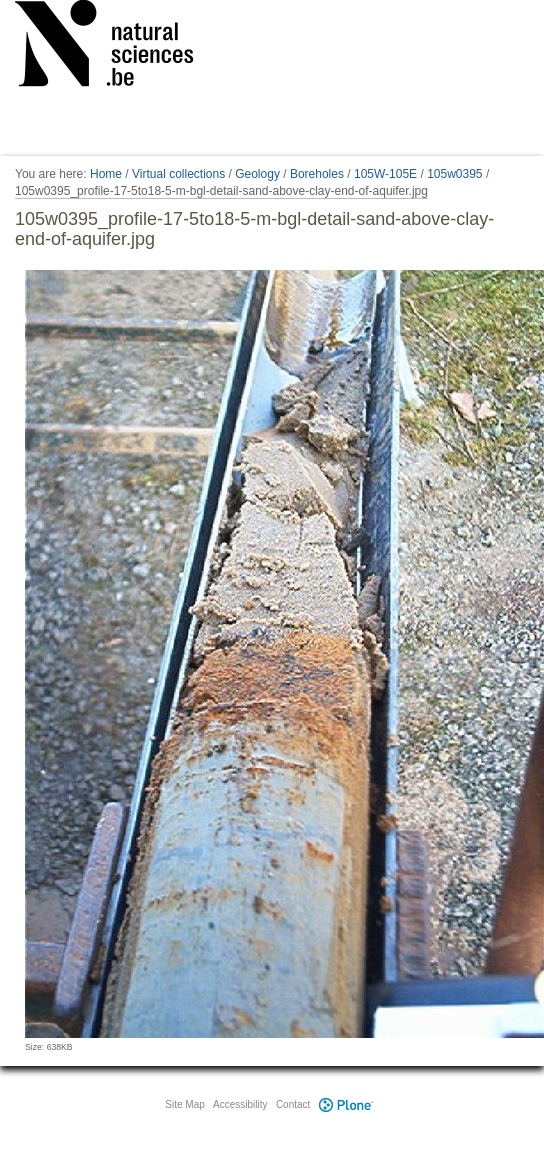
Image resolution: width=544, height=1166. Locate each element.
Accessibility (240, 1104)
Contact (293, 1104)
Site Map (184, 1104)
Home (106, 174)
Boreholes (317, 174)
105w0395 (454, 174)
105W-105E (385, 174)
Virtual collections (178, 174)
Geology (257, 174)
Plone (346, 1104)
